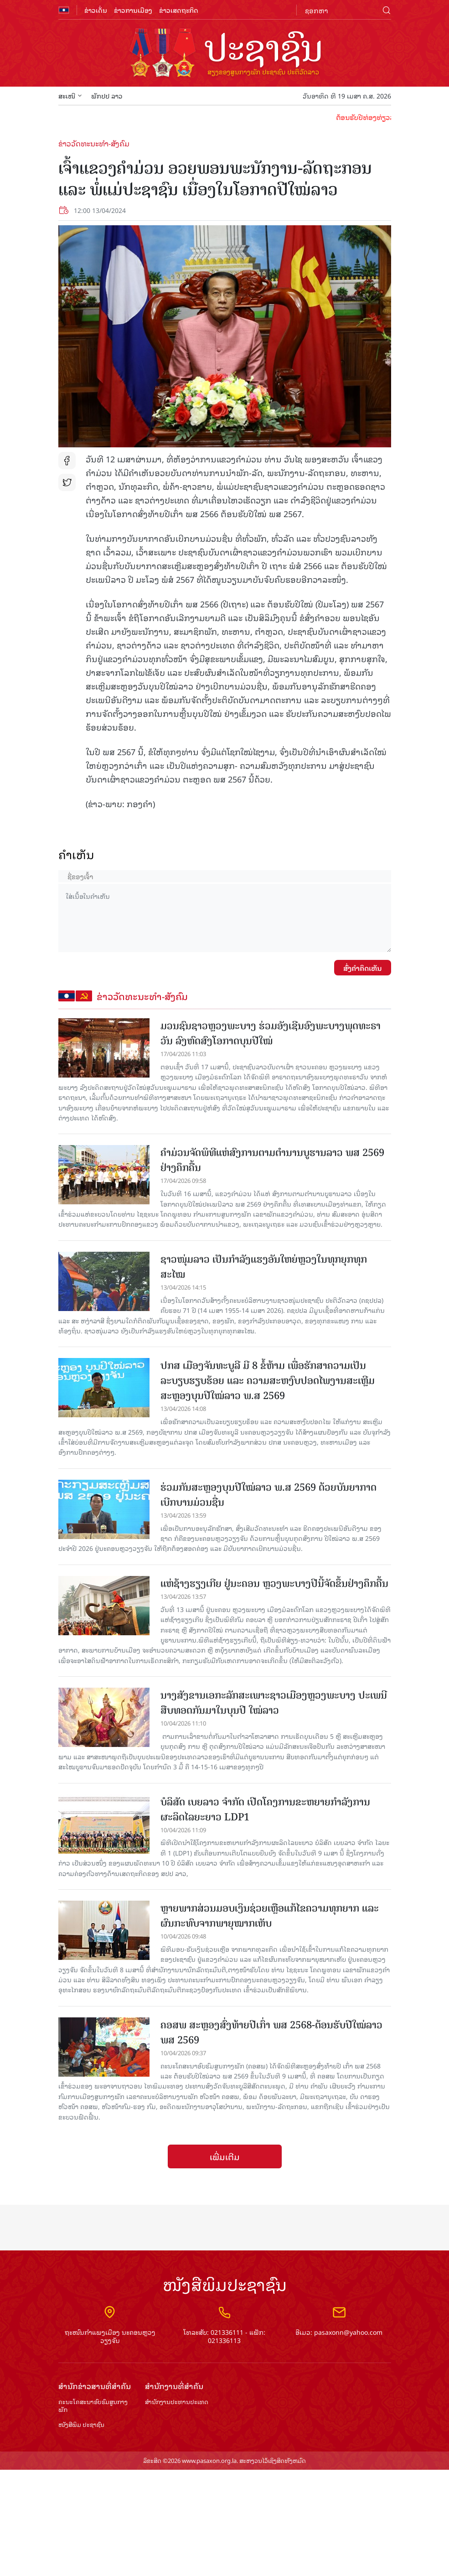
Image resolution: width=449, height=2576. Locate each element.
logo (224, 54)
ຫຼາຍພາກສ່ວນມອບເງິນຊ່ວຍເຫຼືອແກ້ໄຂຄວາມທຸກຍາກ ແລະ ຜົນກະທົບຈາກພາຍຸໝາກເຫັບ (269, 1916)
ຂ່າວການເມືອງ (133, 10)
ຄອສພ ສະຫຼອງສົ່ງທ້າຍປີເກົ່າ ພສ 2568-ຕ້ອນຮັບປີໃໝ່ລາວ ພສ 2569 (271, 2032)
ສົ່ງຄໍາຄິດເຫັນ (362, 967)
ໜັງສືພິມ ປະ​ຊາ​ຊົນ (81, 2425)
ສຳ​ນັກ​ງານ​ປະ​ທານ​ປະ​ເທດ (176, 2402)
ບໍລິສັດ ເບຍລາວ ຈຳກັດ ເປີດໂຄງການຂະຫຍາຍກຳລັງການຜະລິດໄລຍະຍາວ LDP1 (265, 1809)
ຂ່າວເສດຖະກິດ (178, 10)
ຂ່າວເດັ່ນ (95, 10)
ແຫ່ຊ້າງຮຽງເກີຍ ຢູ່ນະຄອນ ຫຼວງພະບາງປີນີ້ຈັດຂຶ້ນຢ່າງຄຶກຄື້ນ (274, 1583)
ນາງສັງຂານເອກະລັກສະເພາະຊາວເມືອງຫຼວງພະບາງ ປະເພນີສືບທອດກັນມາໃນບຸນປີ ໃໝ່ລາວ (273, 1703)
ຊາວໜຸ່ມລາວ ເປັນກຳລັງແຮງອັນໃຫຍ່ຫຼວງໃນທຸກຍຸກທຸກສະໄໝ (263, 1267)
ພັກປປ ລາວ (107, 95)
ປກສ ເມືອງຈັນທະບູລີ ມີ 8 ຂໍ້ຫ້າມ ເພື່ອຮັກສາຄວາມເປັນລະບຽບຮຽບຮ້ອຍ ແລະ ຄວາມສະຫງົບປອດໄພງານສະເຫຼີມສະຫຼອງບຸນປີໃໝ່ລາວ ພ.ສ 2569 (267, 1380)
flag (63, 10)
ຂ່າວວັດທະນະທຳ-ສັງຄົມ (93, 143)
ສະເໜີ (70, 95)
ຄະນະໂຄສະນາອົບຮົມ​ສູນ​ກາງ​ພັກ (93, 2406)
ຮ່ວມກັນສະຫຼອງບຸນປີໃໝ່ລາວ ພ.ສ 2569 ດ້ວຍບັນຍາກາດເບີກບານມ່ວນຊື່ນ (268, 1495)
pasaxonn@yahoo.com (348, 2332)
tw (67, 482)
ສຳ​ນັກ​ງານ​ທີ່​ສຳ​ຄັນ (174, 2386)
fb (67, 460)
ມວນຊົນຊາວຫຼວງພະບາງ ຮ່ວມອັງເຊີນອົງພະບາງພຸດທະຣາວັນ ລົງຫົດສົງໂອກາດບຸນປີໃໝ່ (270, 1033)
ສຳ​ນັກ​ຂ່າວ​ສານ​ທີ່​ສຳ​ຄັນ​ (94, 2386)
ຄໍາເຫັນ (76, 854)
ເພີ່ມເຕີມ (225, 2156)
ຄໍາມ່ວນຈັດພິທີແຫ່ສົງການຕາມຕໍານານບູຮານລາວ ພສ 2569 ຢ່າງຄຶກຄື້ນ (272, 1160)
